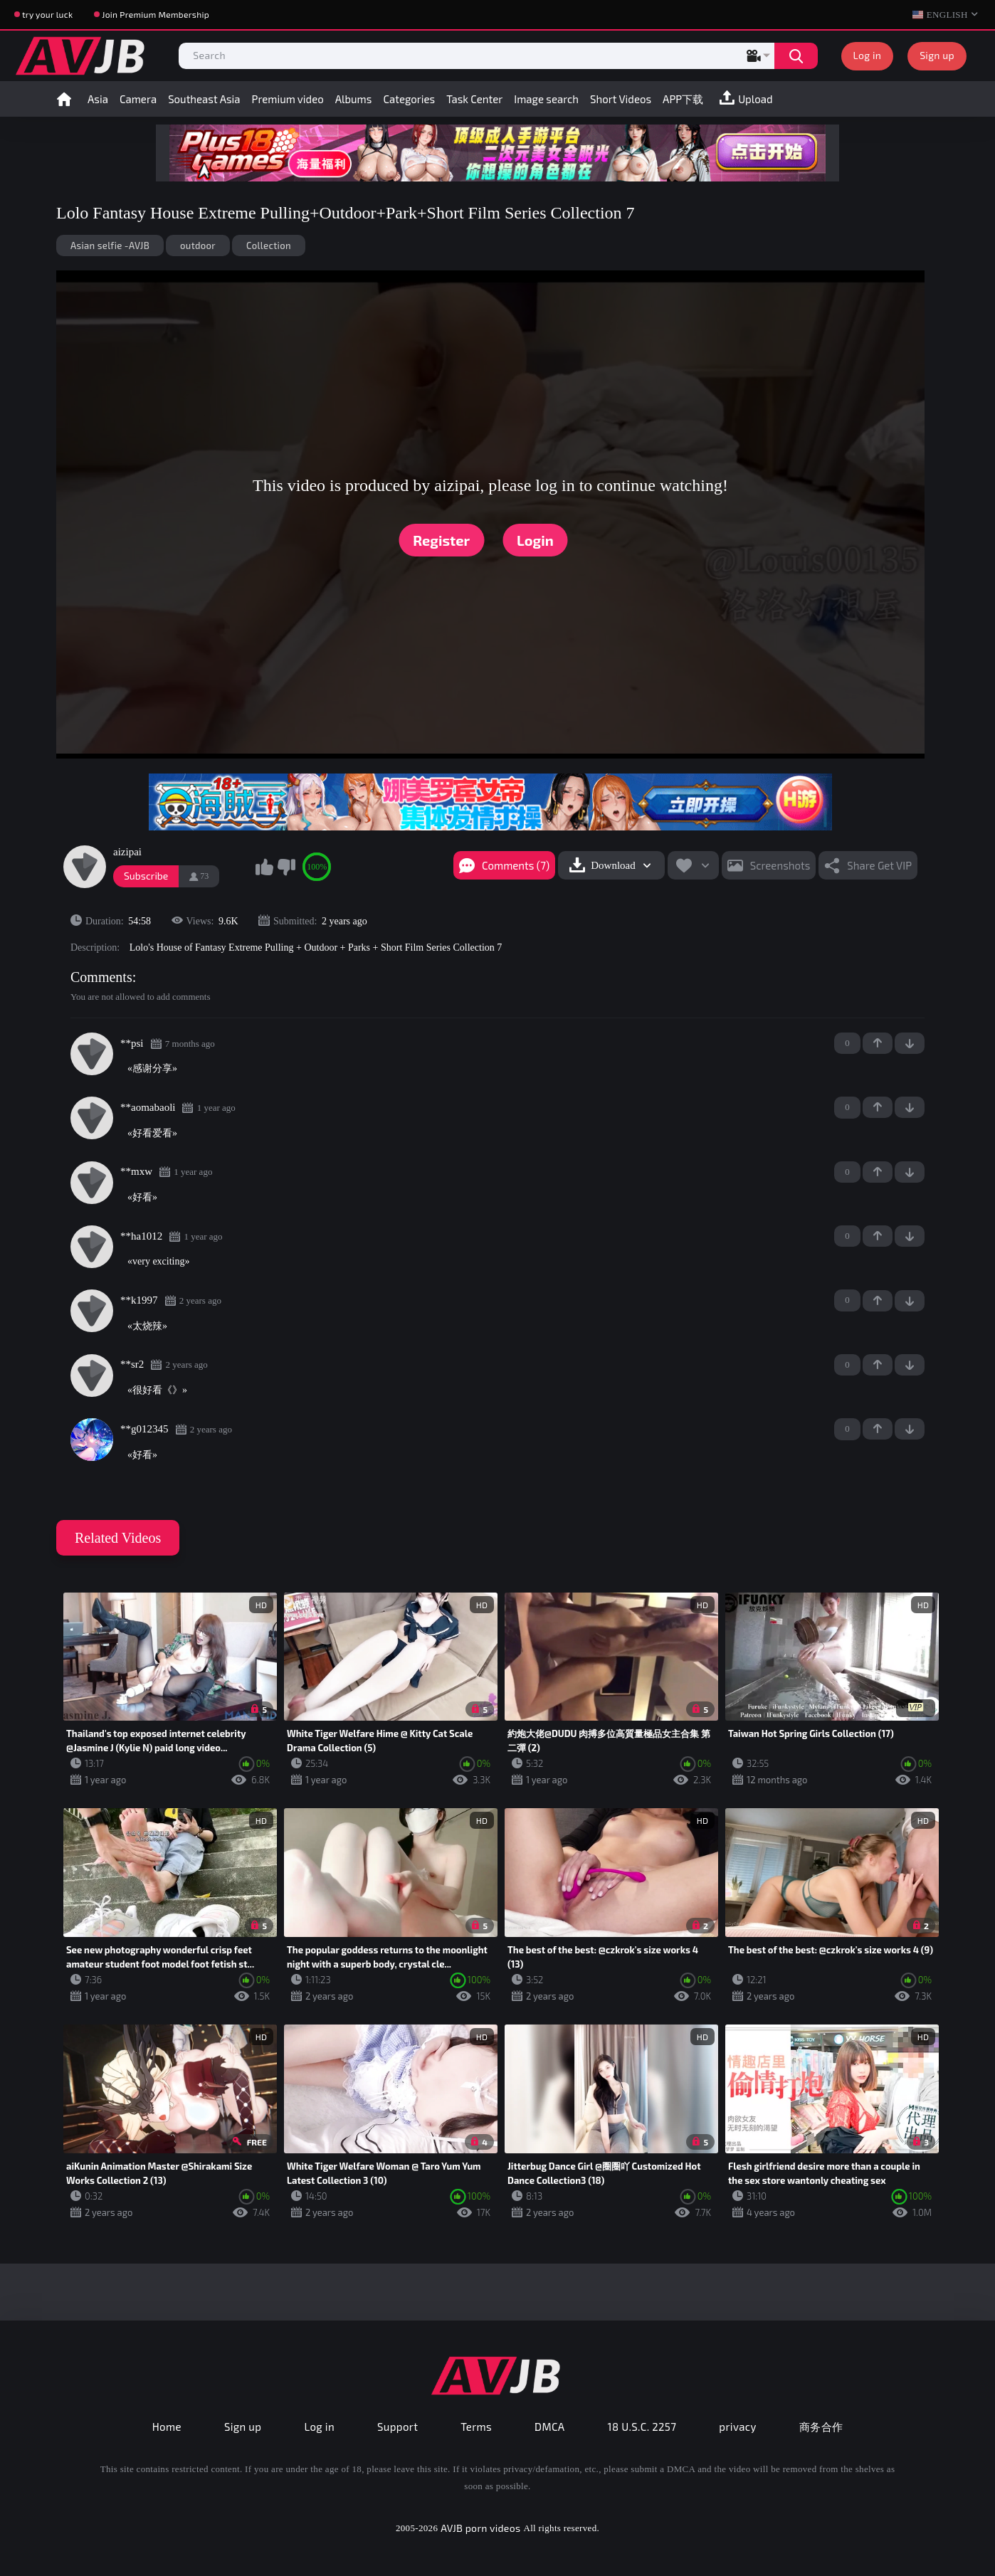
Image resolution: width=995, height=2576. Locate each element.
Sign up (937, 55)
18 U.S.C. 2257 (642, 2426)
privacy (737, 2426)
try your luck (47, 14)
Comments (101, 977)
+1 (878, 1043)
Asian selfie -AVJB (109, 245)
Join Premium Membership (155, 14)
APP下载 (683, 99)
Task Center (474, 99)
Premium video (288, 99)
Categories (409, 99)
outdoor (198, 245)
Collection (268, 245)
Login (535, 540)
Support (397, 2426)
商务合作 (821, 2426)
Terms (476, 2426)
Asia (98, 99)
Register (441, 540)
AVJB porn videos (480, 2528)
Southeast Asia (204, 99)
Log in (867, 55)
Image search (546, 99)
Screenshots (780, 865)
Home (64, 99)
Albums (353, 99)
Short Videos (620, 99)
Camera (138, 99)
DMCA (550, 2426)
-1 (910, 1043)
